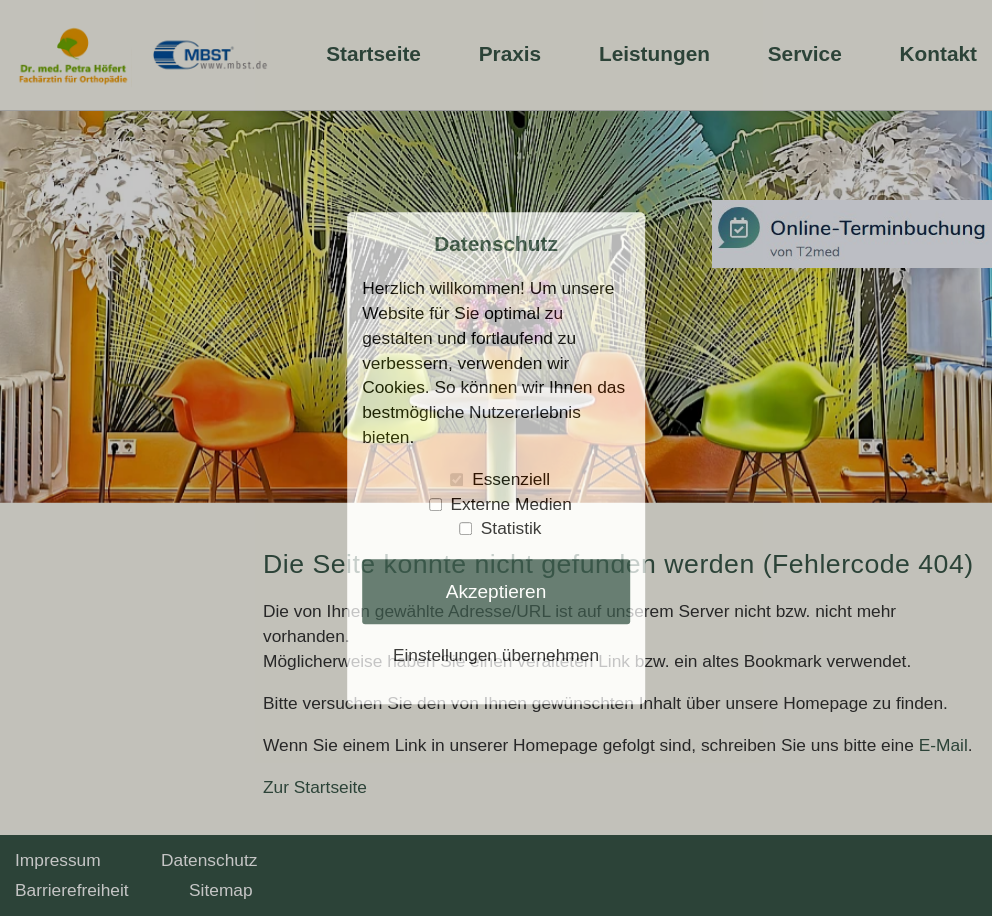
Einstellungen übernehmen (496, 656)
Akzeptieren (496, 591)
